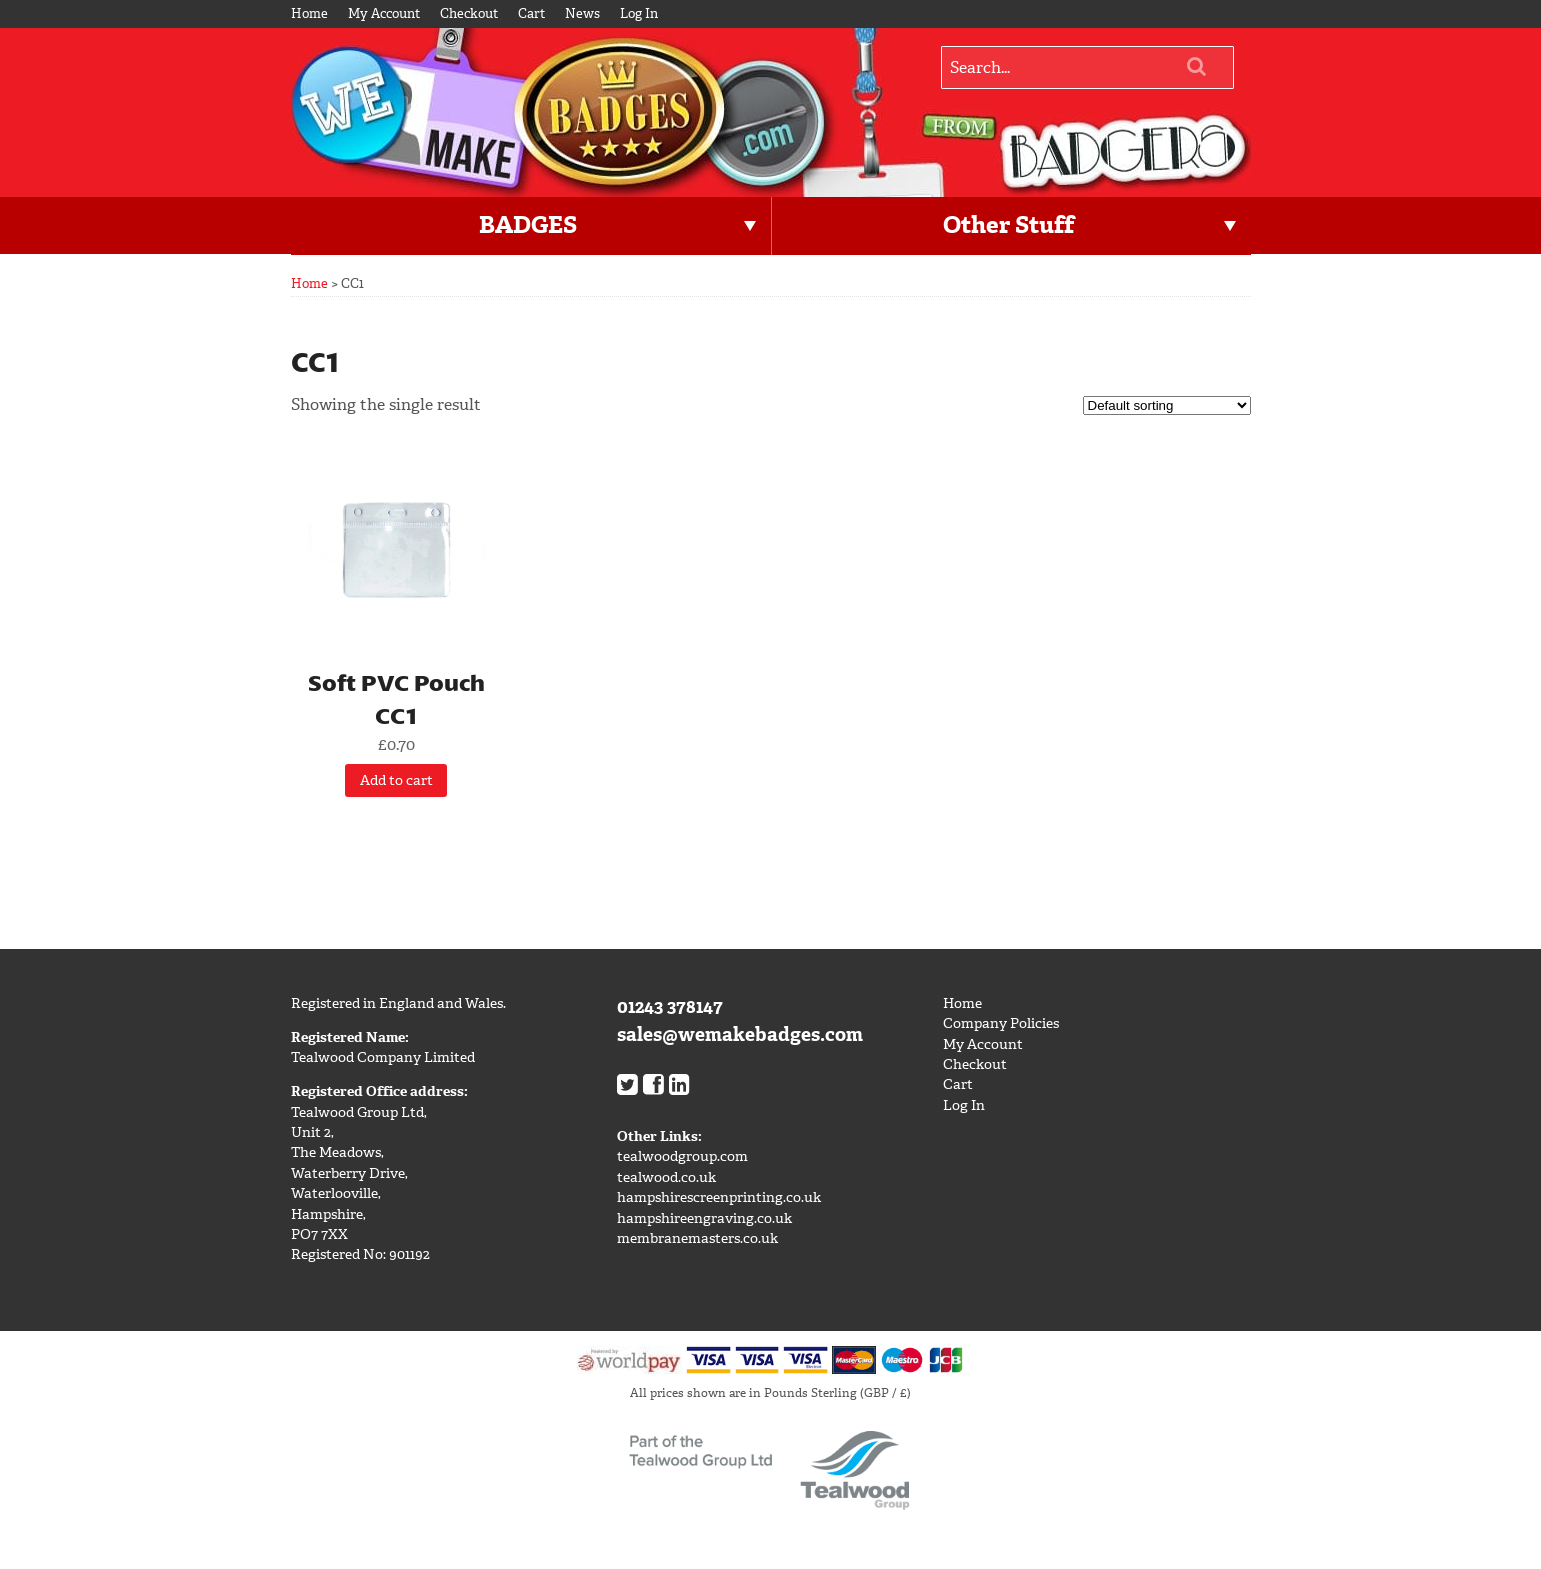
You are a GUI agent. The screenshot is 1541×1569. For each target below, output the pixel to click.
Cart (531, 13)
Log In (639, 13)
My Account (384, 13)
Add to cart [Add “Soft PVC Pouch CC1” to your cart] (396, 780)
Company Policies (1001, 1023)
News (582, 13)
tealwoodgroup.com (682, 1156)
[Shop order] (1167, 405)
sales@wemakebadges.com (740, 1034)
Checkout (469, 13)
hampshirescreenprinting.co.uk (719, 1197)
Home (309, 13)
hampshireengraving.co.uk (704, 1218)
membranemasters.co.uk (697, 1238)
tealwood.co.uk (666, 1177)
